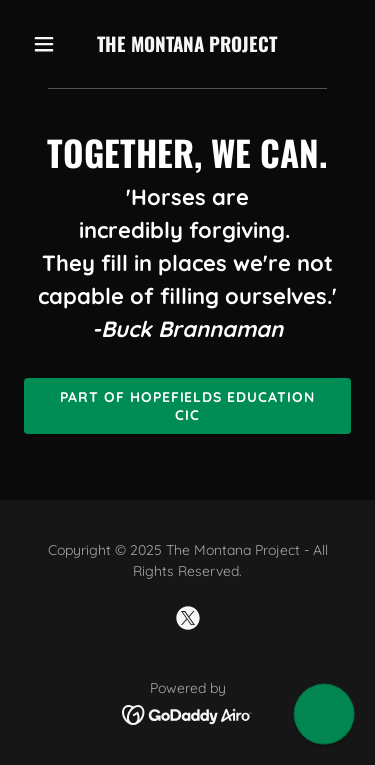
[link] (187, 46)
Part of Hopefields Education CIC (188, 406)
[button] (48, 44)
